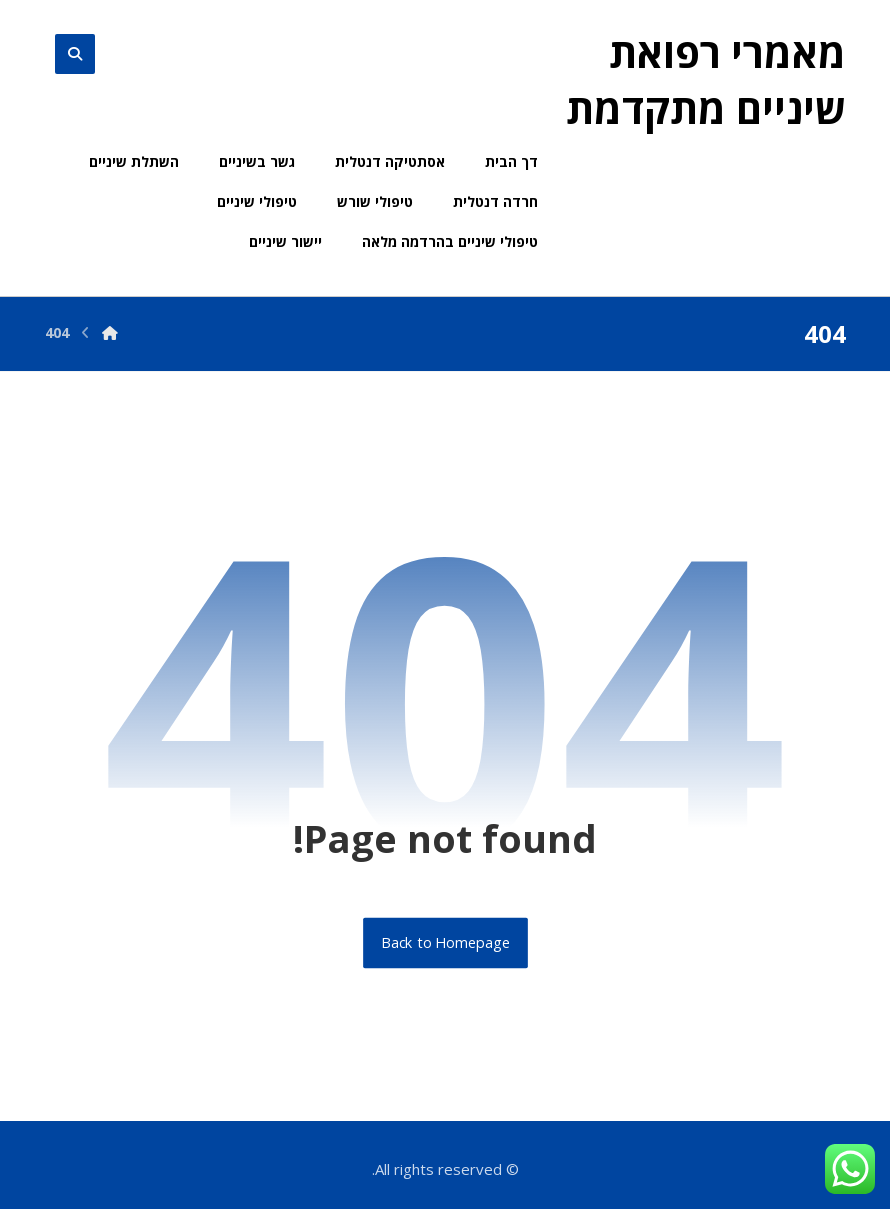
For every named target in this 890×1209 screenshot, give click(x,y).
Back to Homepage (445, 943)
